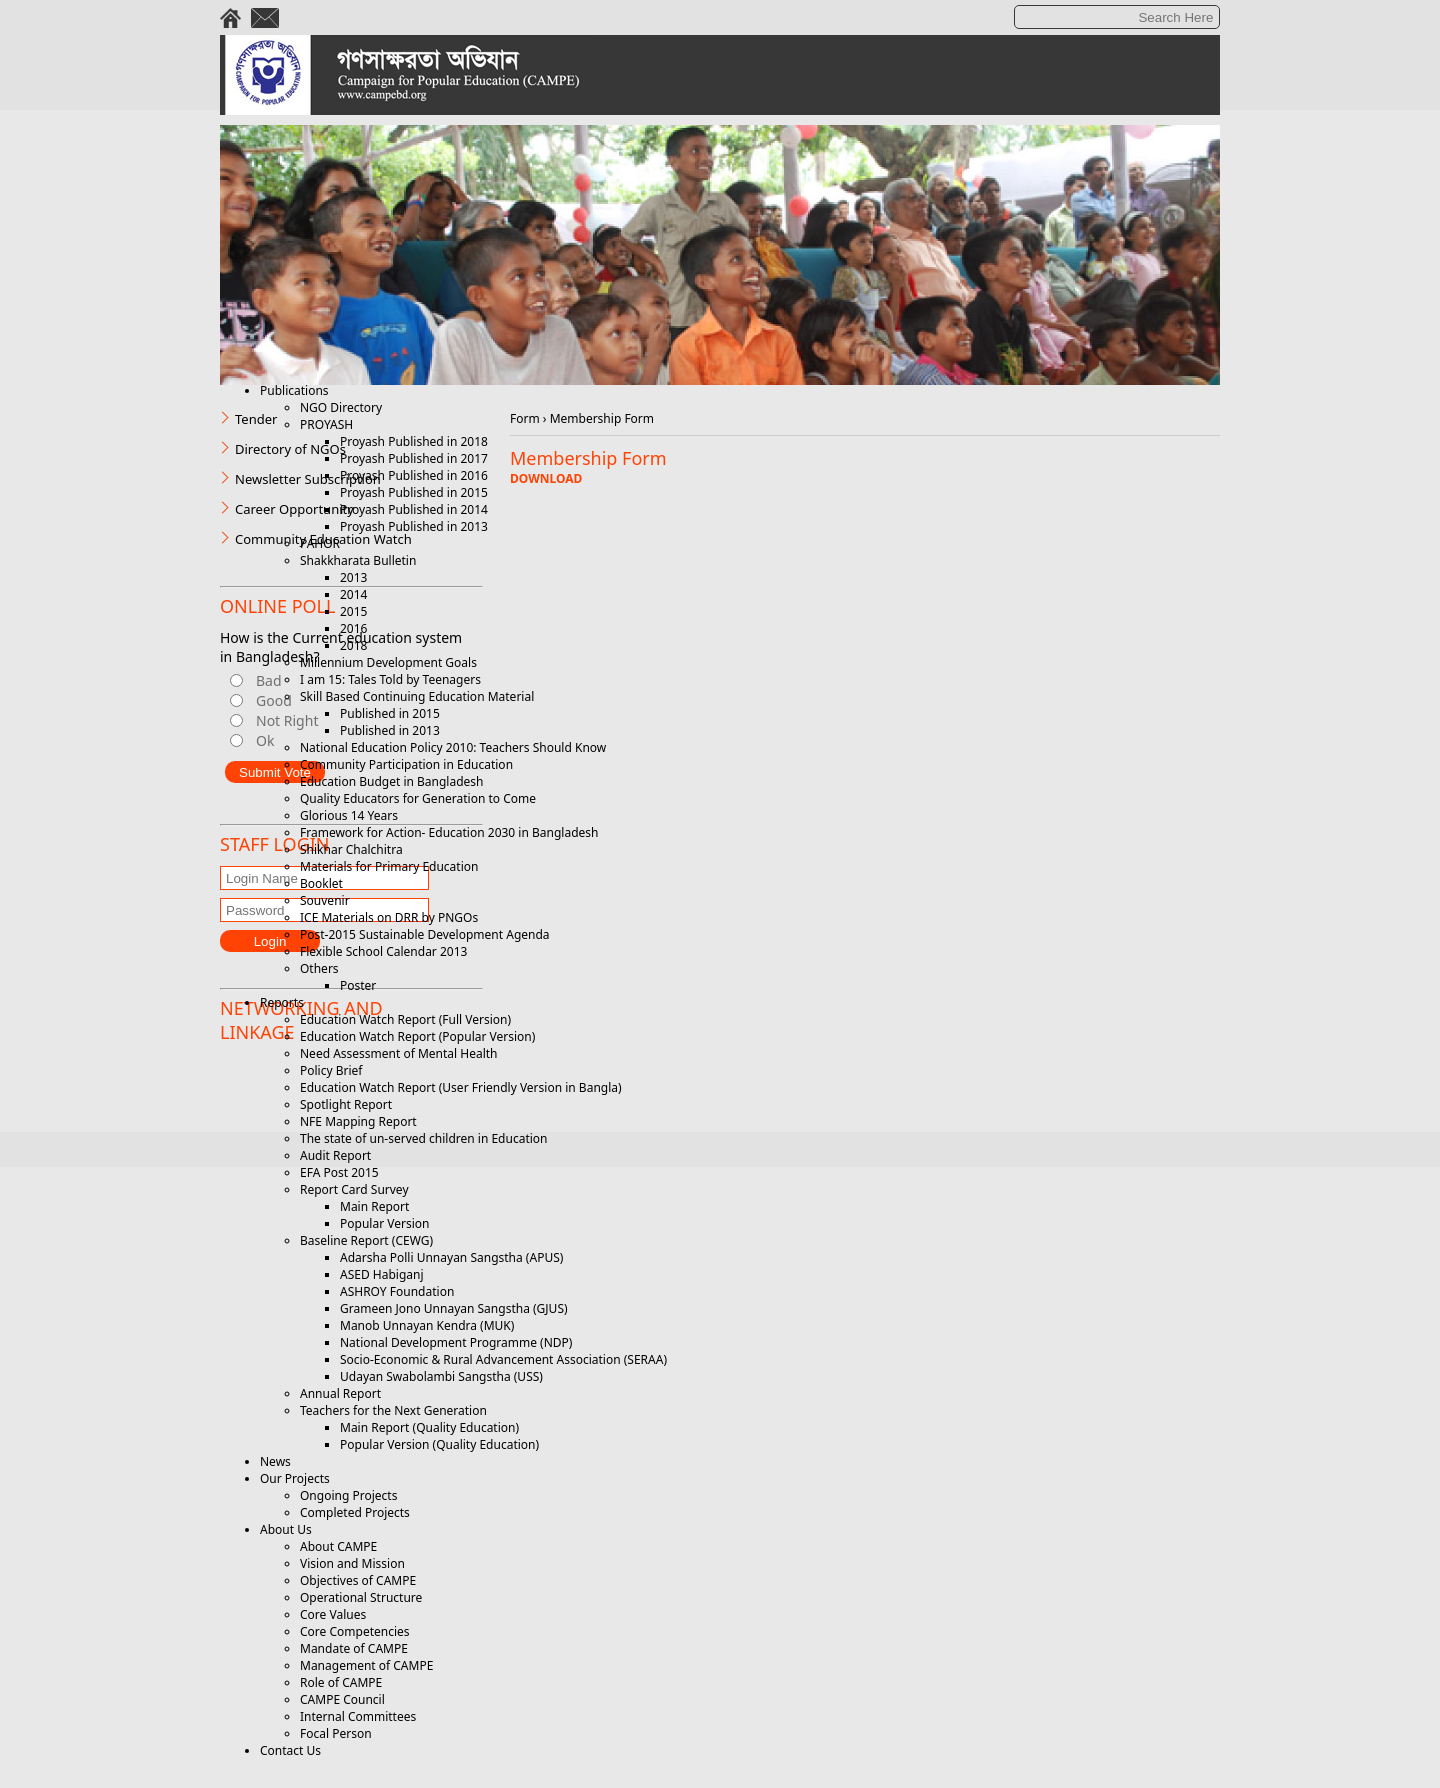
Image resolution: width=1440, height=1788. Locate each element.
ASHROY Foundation (397, 1291)
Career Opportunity (294, 509)
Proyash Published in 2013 (414, 526)
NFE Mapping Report (358, 1121)
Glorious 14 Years (349, 815)
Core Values (333, 1614)
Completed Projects (355, 1512)
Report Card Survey (354, 1189)
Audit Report (335, 1155)
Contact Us (290, 1750)
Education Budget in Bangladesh (391, 781)
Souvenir (325, 900)
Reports (282, 1002)
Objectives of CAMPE (358, 1580)
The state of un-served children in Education (424, 1138)
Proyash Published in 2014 (414, 509)
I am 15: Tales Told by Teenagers (390, 679)
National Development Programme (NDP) (456, 1342)
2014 (353, 594)
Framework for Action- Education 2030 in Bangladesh (449, 832)
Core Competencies (355, 1631)
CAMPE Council (342, 1699)
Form (525, 418)
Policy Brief (331, 1070)
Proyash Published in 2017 (414, 458)
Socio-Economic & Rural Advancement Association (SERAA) (503, 1359)
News (275, 1461)
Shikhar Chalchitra (351, 849)
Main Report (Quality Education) (429, 1427)
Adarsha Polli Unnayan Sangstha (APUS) (451, 1257)
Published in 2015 (390, 713)
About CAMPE (338, 1546)
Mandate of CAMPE (354, 1648)
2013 (353, 577)
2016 (353, 628)
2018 (353, 645)
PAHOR (320, 543)
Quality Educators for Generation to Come (418, 798)
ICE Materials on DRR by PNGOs (389, 917)
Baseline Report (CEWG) (366, 1240)
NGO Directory (341, 407)
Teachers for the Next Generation (393, 1410)
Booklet (321, 883)
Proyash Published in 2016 (414, 475)
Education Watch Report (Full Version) (405, 1019)
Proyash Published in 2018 (414, 441)
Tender (256, 419)
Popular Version (384, 1223)
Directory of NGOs (290, 449)
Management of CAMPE (366, 1665)
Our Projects (295, 1478)
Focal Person (336, 1733)
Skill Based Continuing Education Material (417, 696)
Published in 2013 (390, 730)
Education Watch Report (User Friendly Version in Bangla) (461, 1087)
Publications (294, 390)
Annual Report (340, 1393)
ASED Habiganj (382, 1274)
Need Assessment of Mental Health (399, 1053)
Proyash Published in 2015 (414, 492)
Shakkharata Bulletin (358, 560)
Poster (358, 985)
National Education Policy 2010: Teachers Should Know (453, 747)
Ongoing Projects (348, 1495)
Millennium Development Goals (388, 662)
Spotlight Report (346, 1104)
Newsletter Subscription (308, 479)
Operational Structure (361, 1597)
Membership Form (602, 418)
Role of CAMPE (341, 1682)
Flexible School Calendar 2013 (383, 951)
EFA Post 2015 (339, 1172)
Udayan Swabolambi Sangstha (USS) (441, 1376)
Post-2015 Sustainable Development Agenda (425, 934)
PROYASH (326, 424)
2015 (353, 611)
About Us (286, 1529)
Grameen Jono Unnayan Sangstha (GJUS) (454, 1308)
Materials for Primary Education (389, 866)
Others (319, 968)
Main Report (374, 1206)
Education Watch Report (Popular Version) (417, 1036)
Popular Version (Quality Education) (439, 1444)
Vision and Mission (352, 1563)
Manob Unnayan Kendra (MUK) (427, 1325)
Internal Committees (358, 1716)
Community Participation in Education (406, 764)
